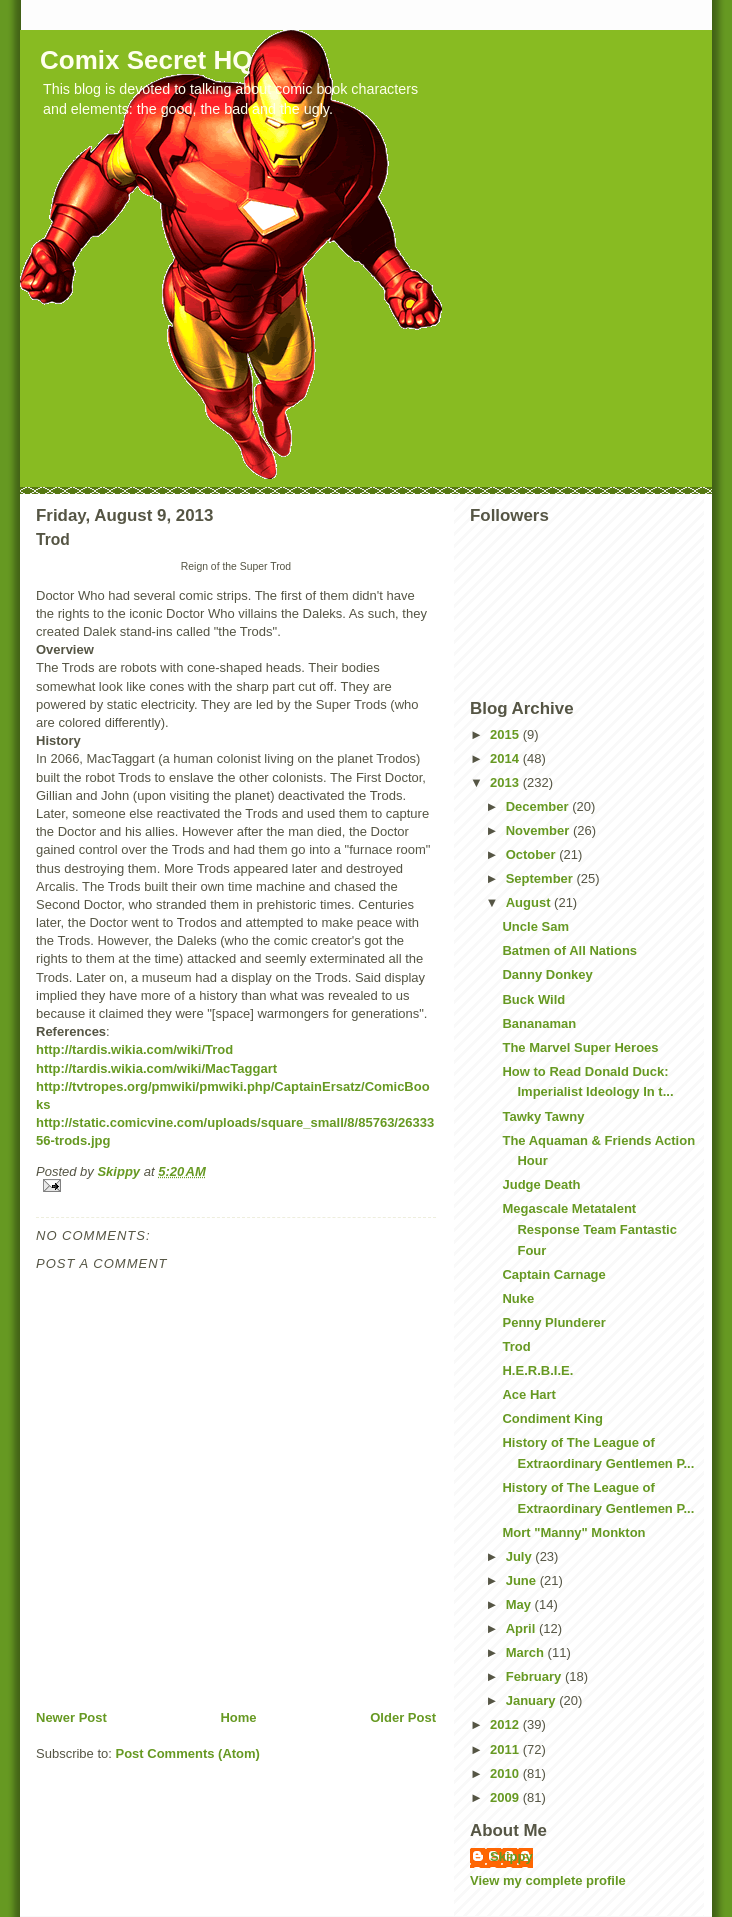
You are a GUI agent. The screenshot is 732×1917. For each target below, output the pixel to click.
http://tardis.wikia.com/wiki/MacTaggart (156, 1068)
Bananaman (539, 1023)
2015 (506, 734)
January (532, 1700)
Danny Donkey (547, 974)
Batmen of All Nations (569, 950)
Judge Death (541, 1184)
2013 (506, 782)
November (539, 830)
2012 (506, 1724)
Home (238, 1717)
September (541, 878)
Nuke (518, 1298)
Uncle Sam (535, 926)
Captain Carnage (553, 1274)
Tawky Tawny (543, 1116)
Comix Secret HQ (146, 60)
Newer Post (71, 1717)
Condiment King (552, 1418)
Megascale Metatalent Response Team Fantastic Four (589, 1229)
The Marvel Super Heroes (580, 1047)
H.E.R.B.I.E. (537, 1370)
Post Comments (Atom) (188, 1753)
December (539, 806)
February (535, 1676)
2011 (506, 1749)
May (520, 1604)
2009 (506, 1797)
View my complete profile (548, 1880)
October (532, 854)
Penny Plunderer (553, 1322)
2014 (506, 758)
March (527, 1652)
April (522, 1628)
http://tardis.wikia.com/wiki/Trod (134, 1049)
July (521, 1556)
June (523, 1580)
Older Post (403, 1717)
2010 (506, 1773)
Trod (516, 1346)
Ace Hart (528, 1394)
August (530, 902)
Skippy (511, 1856)
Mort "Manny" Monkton (573, 1532)
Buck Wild (533, 999)
